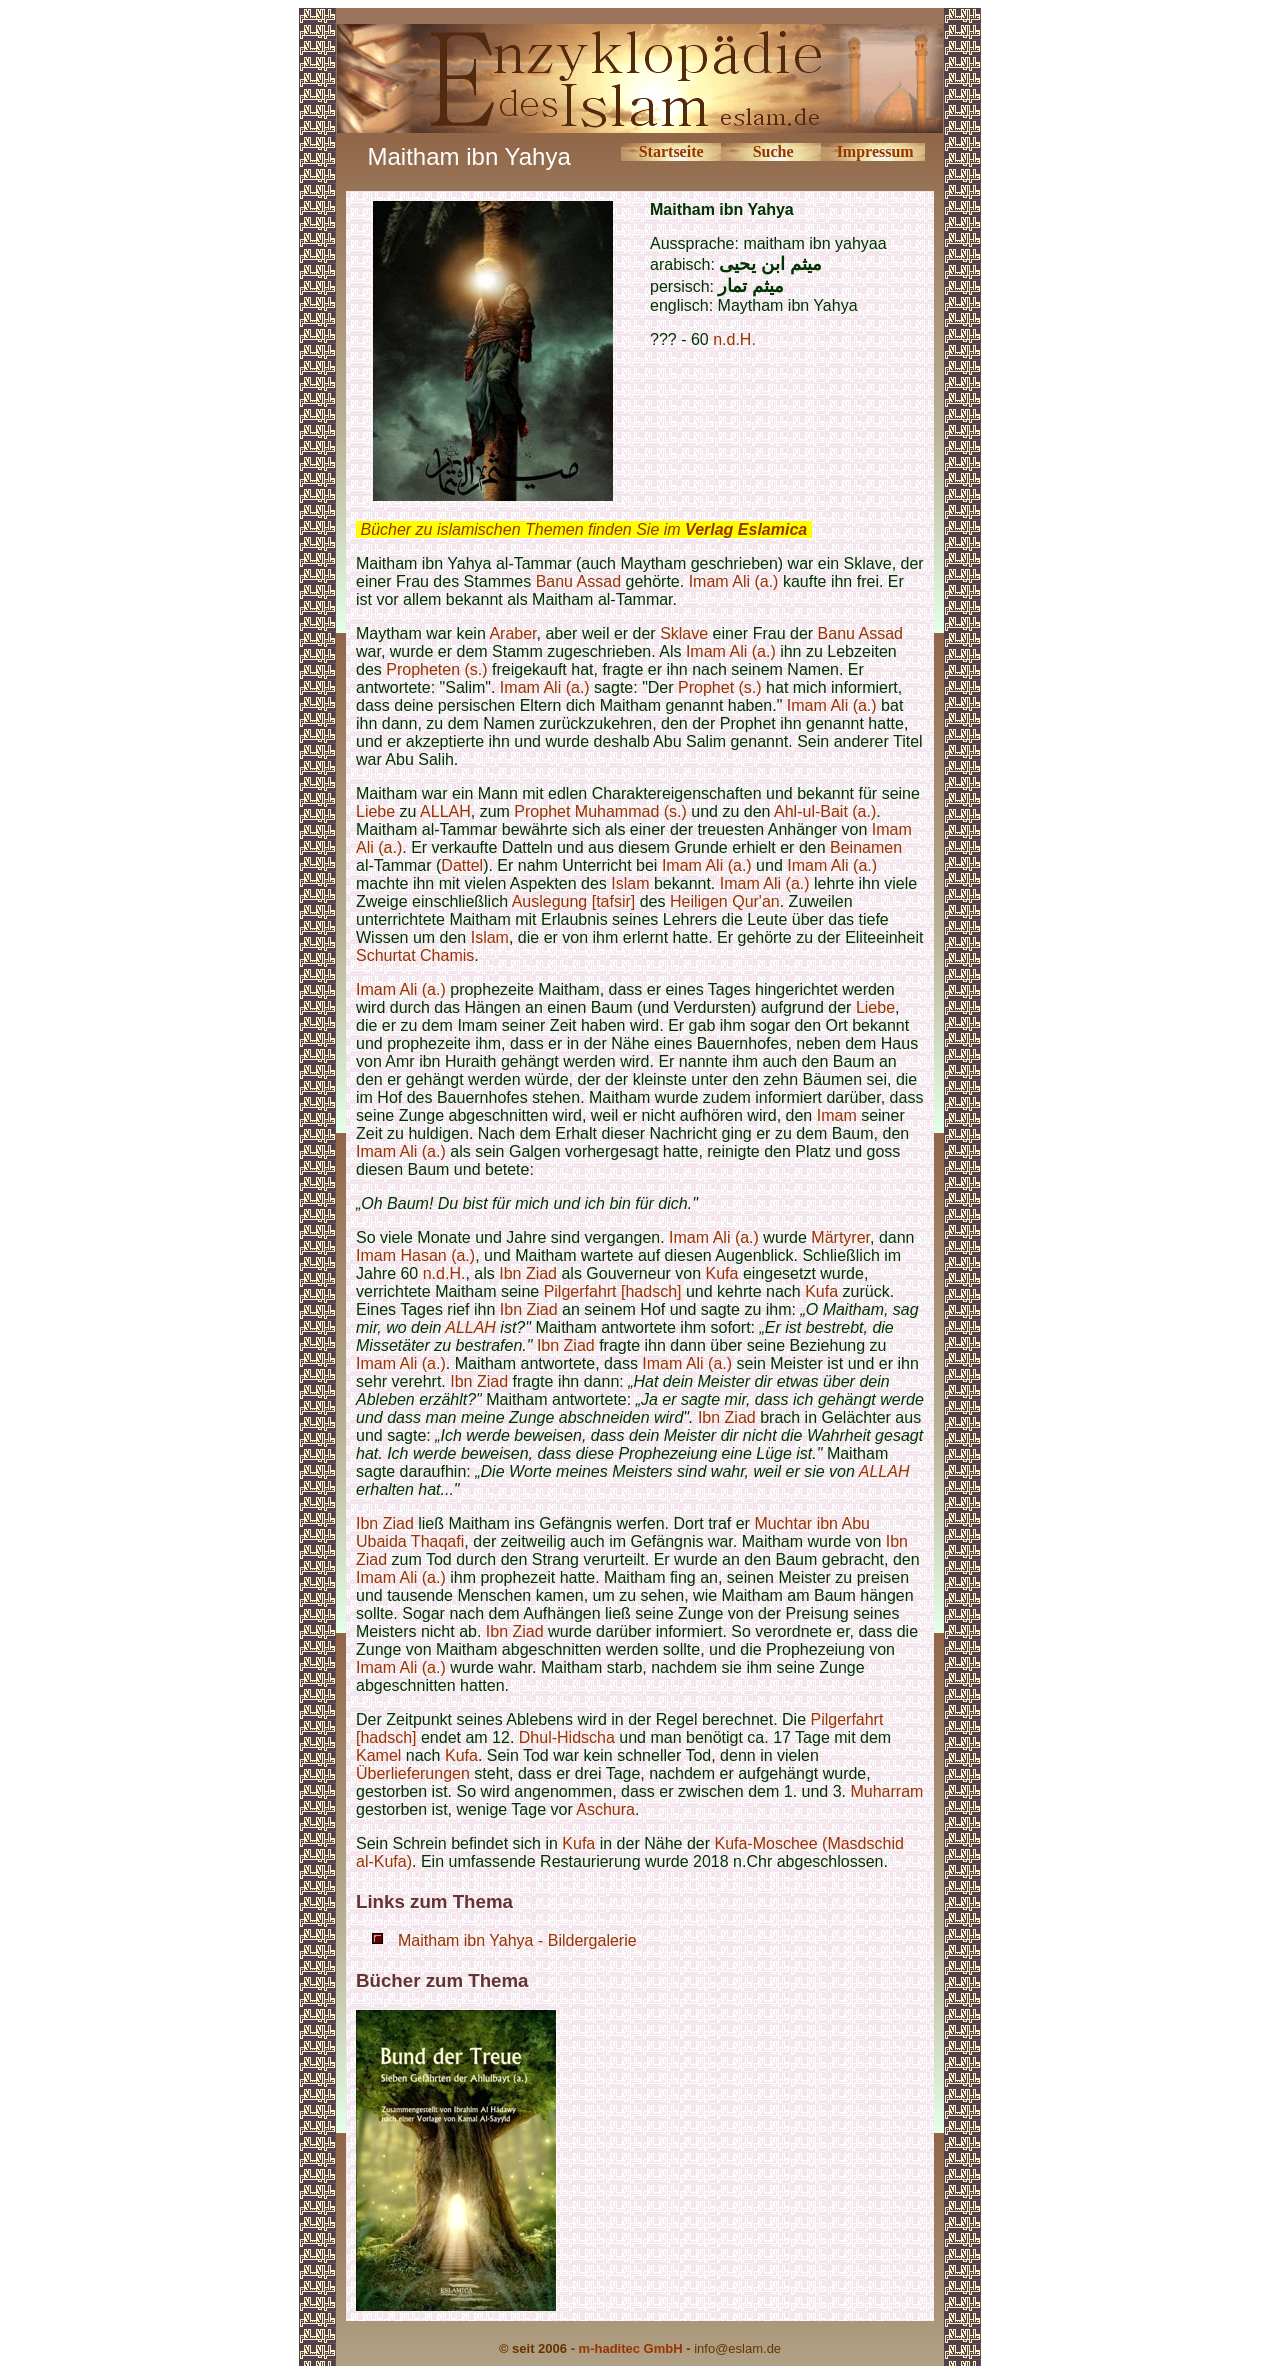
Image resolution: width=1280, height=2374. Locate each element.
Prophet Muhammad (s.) (600, 811)
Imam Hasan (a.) (415, 1255)
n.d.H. (734, 339)
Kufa (722, 1273)
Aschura (605, 1809)
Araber (512, 633)
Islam (630, 883)
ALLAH (445, 811)
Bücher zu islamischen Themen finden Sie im (583, 529)
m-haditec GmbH (631, 2348)
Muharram (886, 1791)
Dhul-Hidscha (567, 1737)
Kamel (378, 1755)
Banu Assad (578, 581)
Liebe (375, 811)
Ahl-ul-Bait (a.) (825, 811)
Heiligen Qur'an (725, 901)
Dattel (462, 865)
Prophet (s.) (720, 687)
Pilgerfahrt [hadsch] (613, 1291)
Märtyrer (840, 1237)
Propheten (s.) (436, 669)
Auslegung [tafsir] (574, 901)
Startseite (671, 151)
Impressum (875, 151)
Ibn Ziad (528, 1273)
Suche (773, 151)
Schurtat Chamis (415, 955)
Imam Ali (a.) (734, 581)
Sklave (684, 633)
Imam (837, 1115)
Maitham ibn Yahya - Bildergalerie (517, 1940)
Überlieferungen (413, 1773)
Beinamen (866, 847)
